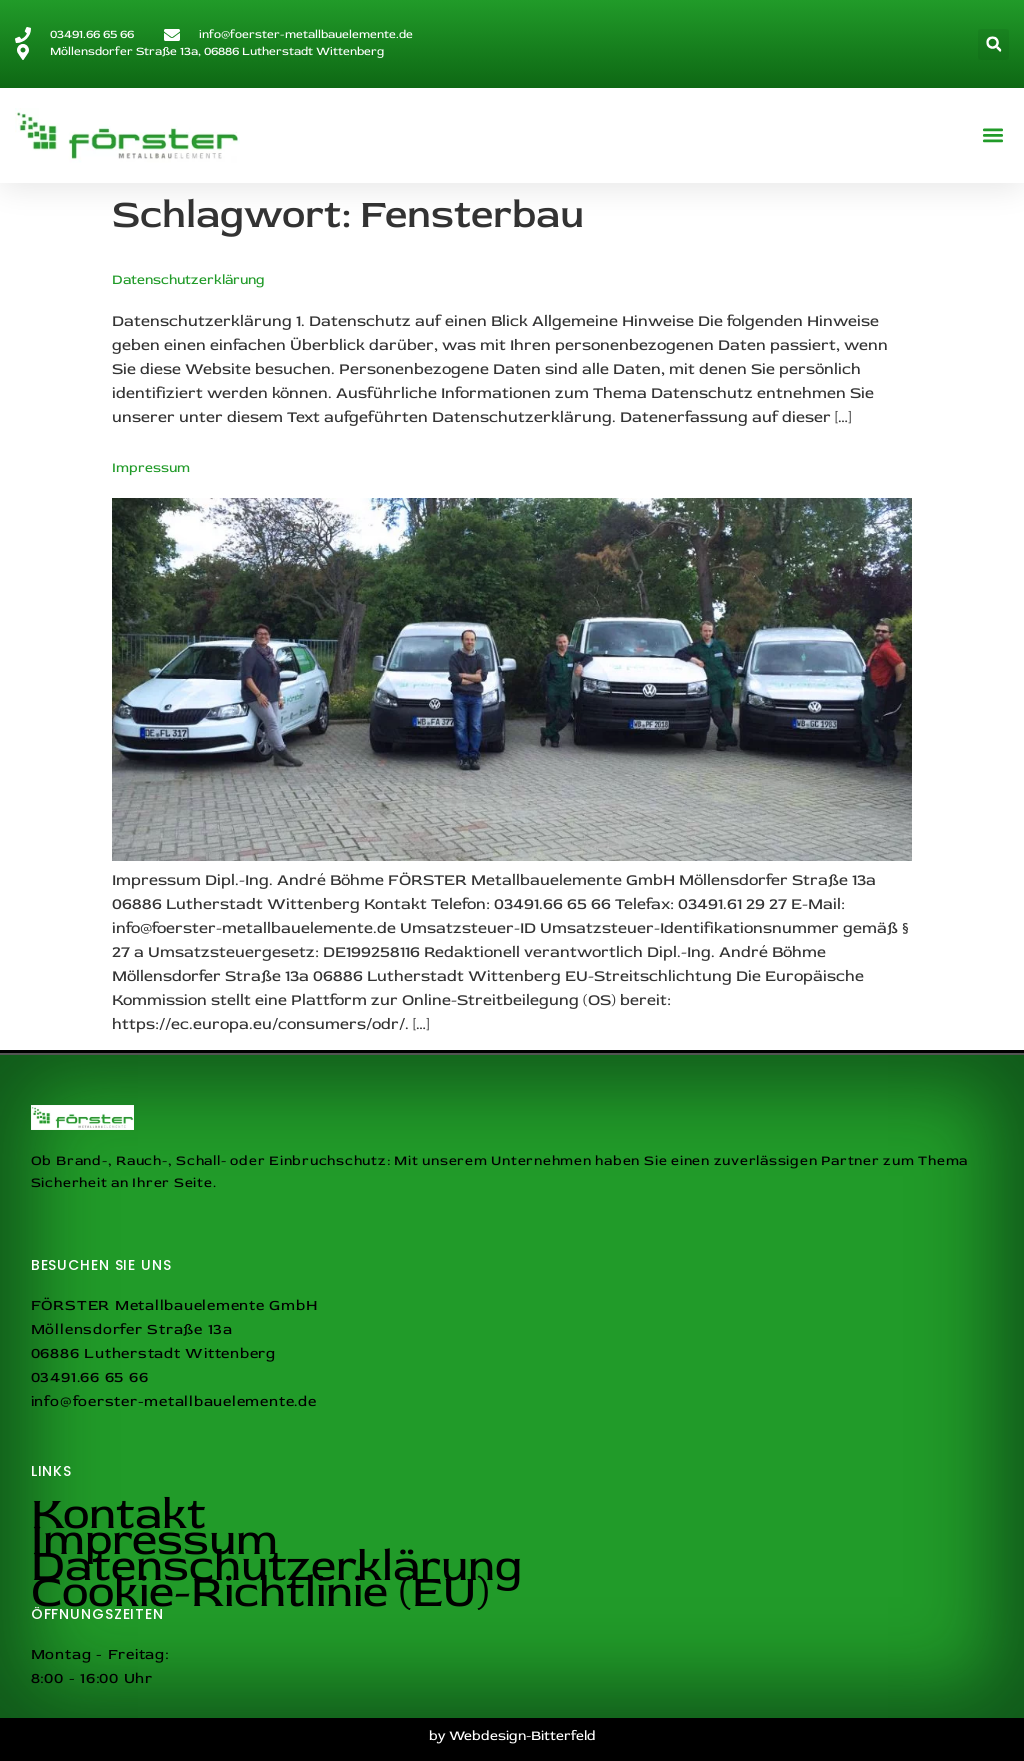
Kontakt (118, 1514)
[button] (993, 44)
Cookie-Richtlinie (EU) (260, 1592)
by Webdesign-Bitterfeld (512, 1735)
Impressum (151, 467)
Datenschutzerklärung (188, 279)
